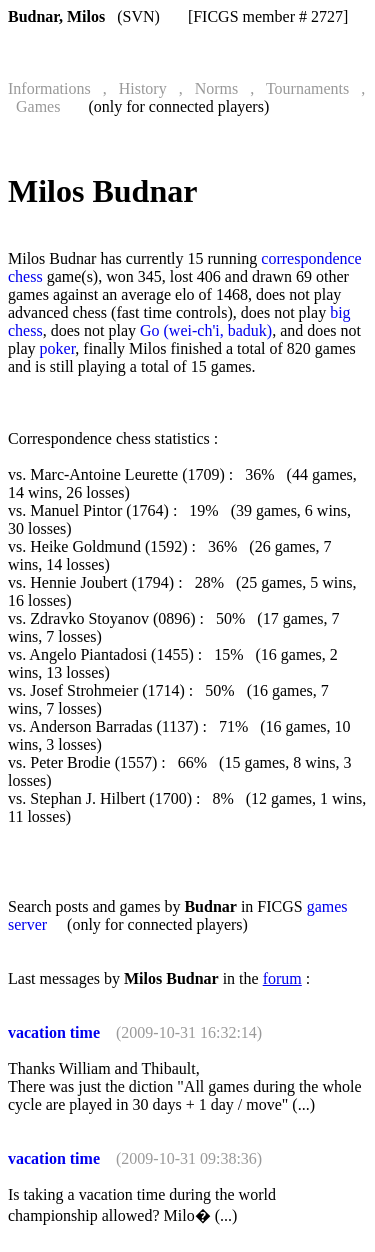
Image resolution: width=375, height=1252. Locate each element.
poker (58, 348)
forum (282, 978)
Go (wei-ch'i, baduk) (206, 330)
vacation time (54, 1032)
